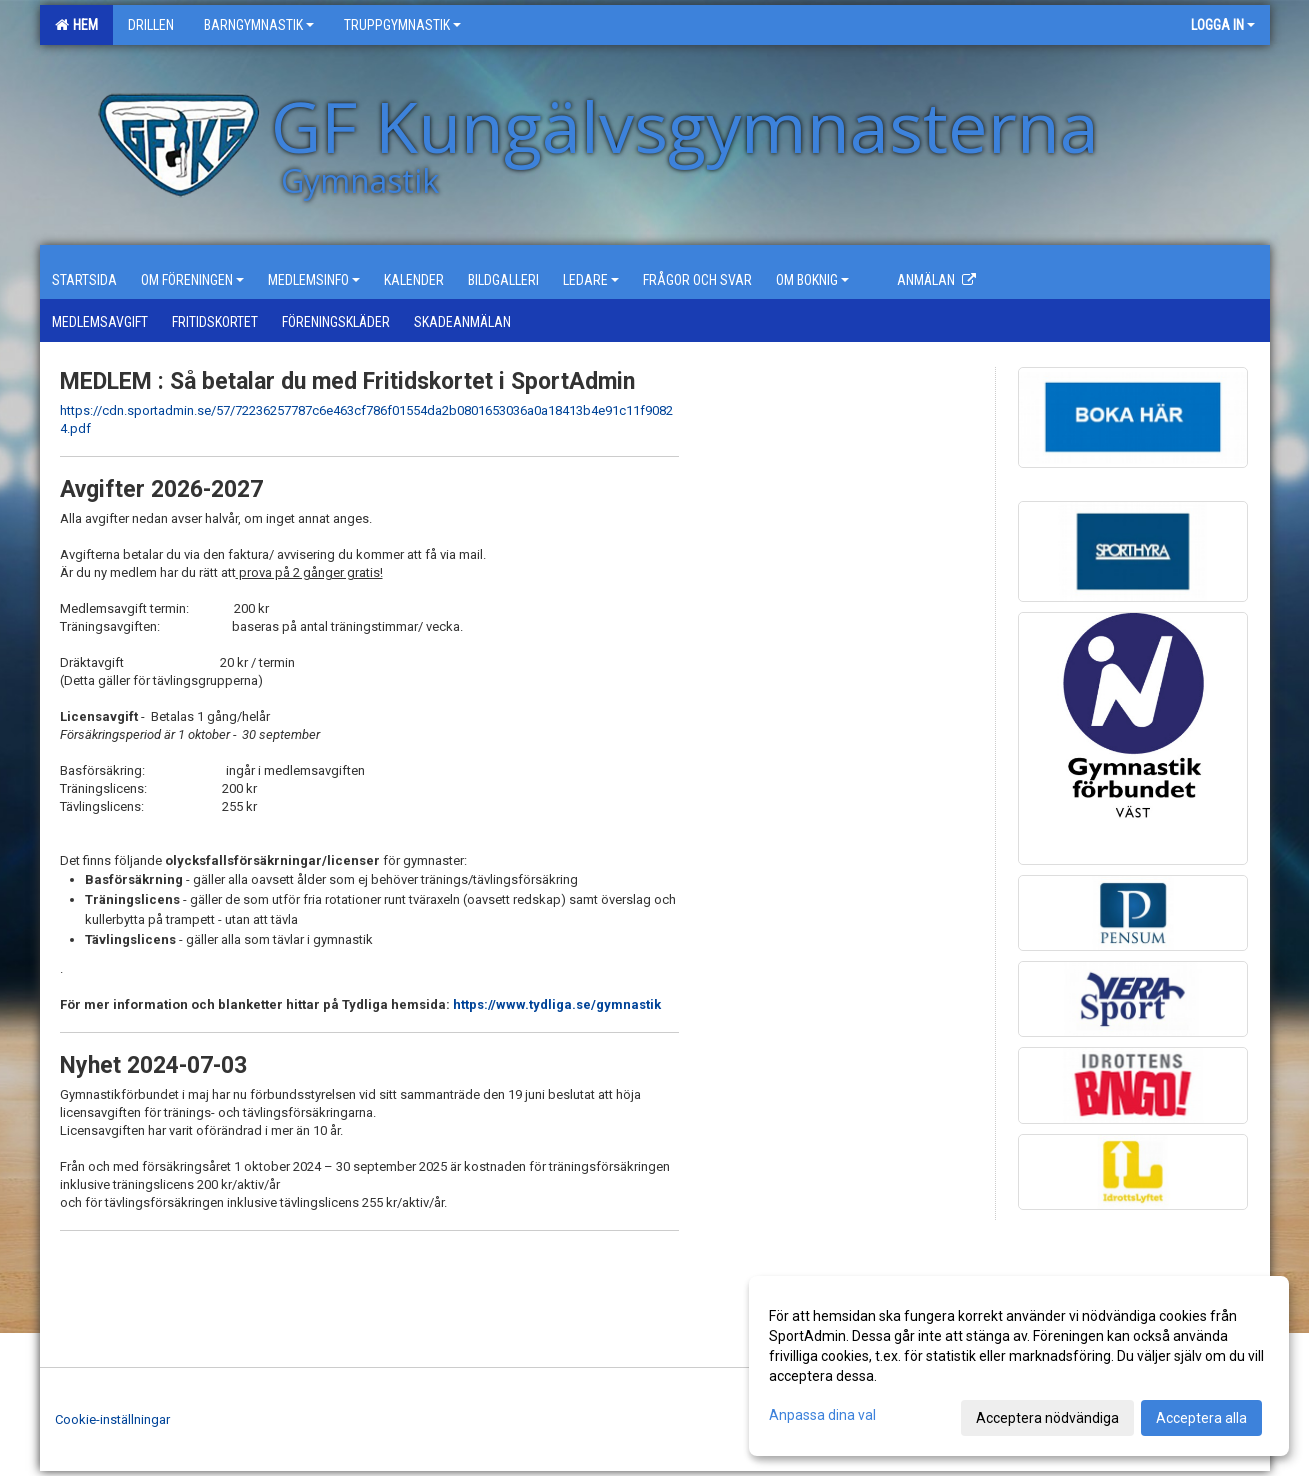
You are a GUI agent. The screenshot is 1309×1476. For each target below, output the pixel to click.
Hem (76, 25)
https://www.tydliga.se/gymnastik (557, 1004)
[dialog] (1019, 1366)
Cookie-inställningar (112, 1419)
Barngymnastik (259, 25)
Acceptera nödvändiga (1047, 1418)
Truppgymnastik (402, 25)
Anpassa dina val (822, 1415)
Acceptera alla (1201, 1418)
